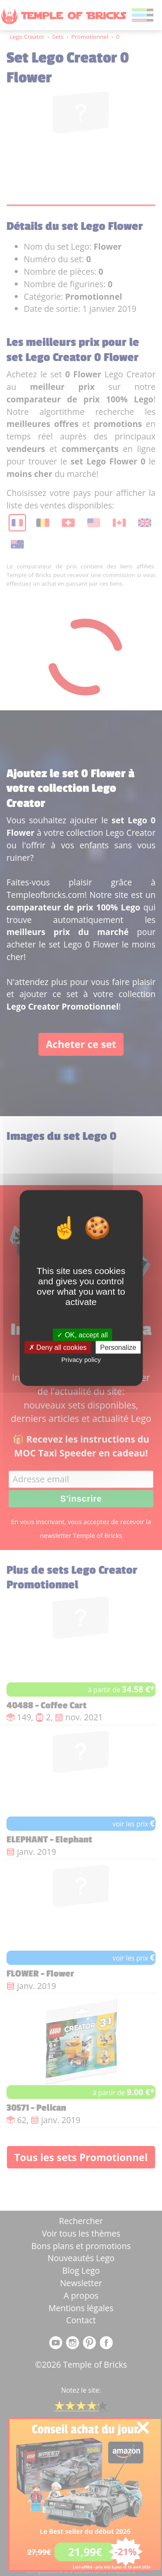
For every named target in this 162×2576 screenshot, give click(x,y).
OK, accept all (82, 1334)
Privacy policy (81, 1359)
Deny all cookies (58, 1347)
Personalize (118, 1347)
